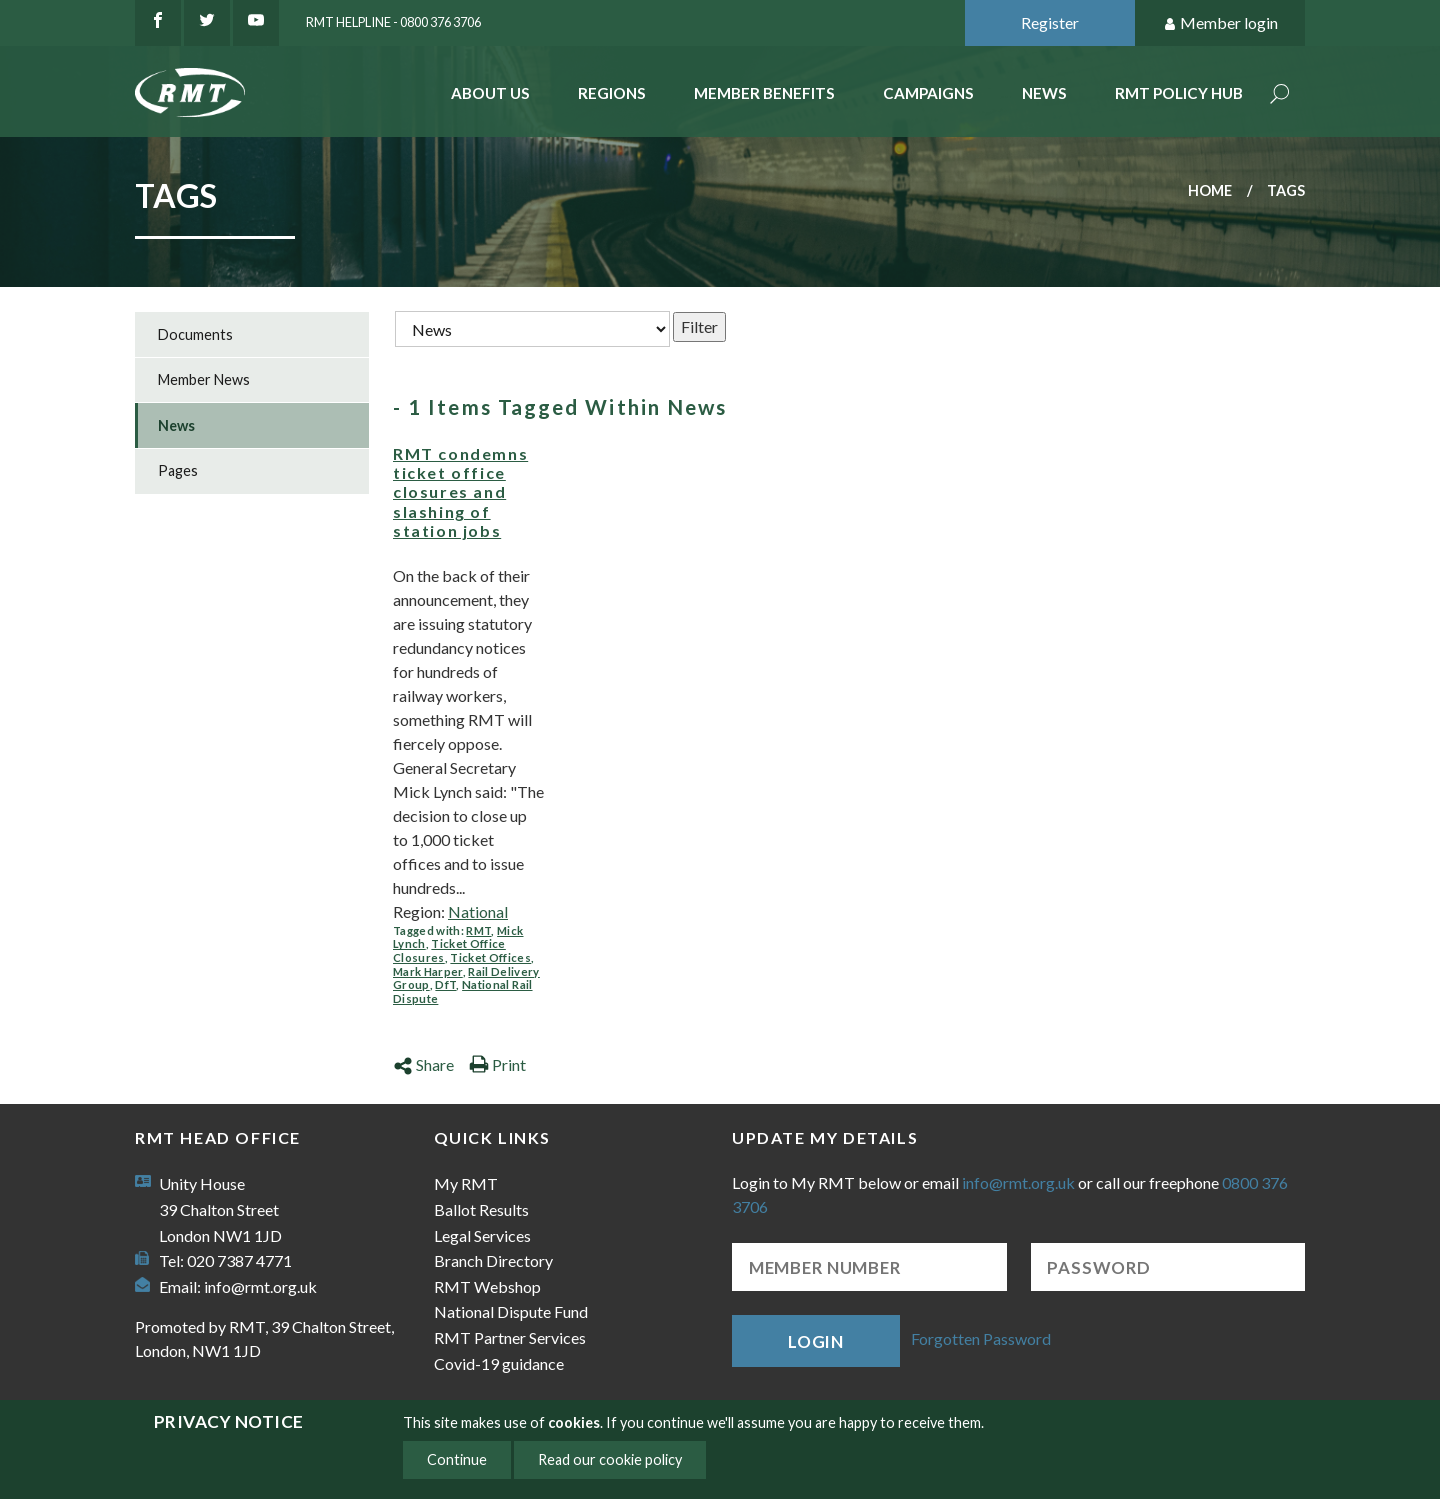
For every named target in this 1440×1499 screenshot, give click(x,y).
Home (1210, 190)
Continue (457, 1459)
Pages (178, 470)
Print (497, 1064)
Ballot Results (481, 1209)
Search (1280, 95)
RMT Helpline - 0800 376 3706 (393, 22)
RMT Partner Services (510, 1337)
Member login (1220, 23)
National (478, 911)
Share (423, 1064)
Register (1050, 22)
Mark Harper (428, 971)
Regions (612, 93)
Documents (195, 334)
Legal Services (482, 1235)
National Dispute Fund (511, 1311)
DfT (445, 984)
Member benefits (764, 93)
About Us (490, 93)
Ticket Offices (490, 957)
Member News (204, 379)
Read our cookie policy (610, 1459)
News (1044, 93)
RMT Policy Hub (1179, 93)
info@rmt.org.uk (260, 1286)
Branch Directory (493, 1260)
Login (816, 1341)
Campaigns (928, 93)
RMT (478, 930)
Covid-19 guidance (499, 1363)
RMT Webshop (487, 1286)
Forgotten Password (981, 1338)
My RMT (466, 1183)
